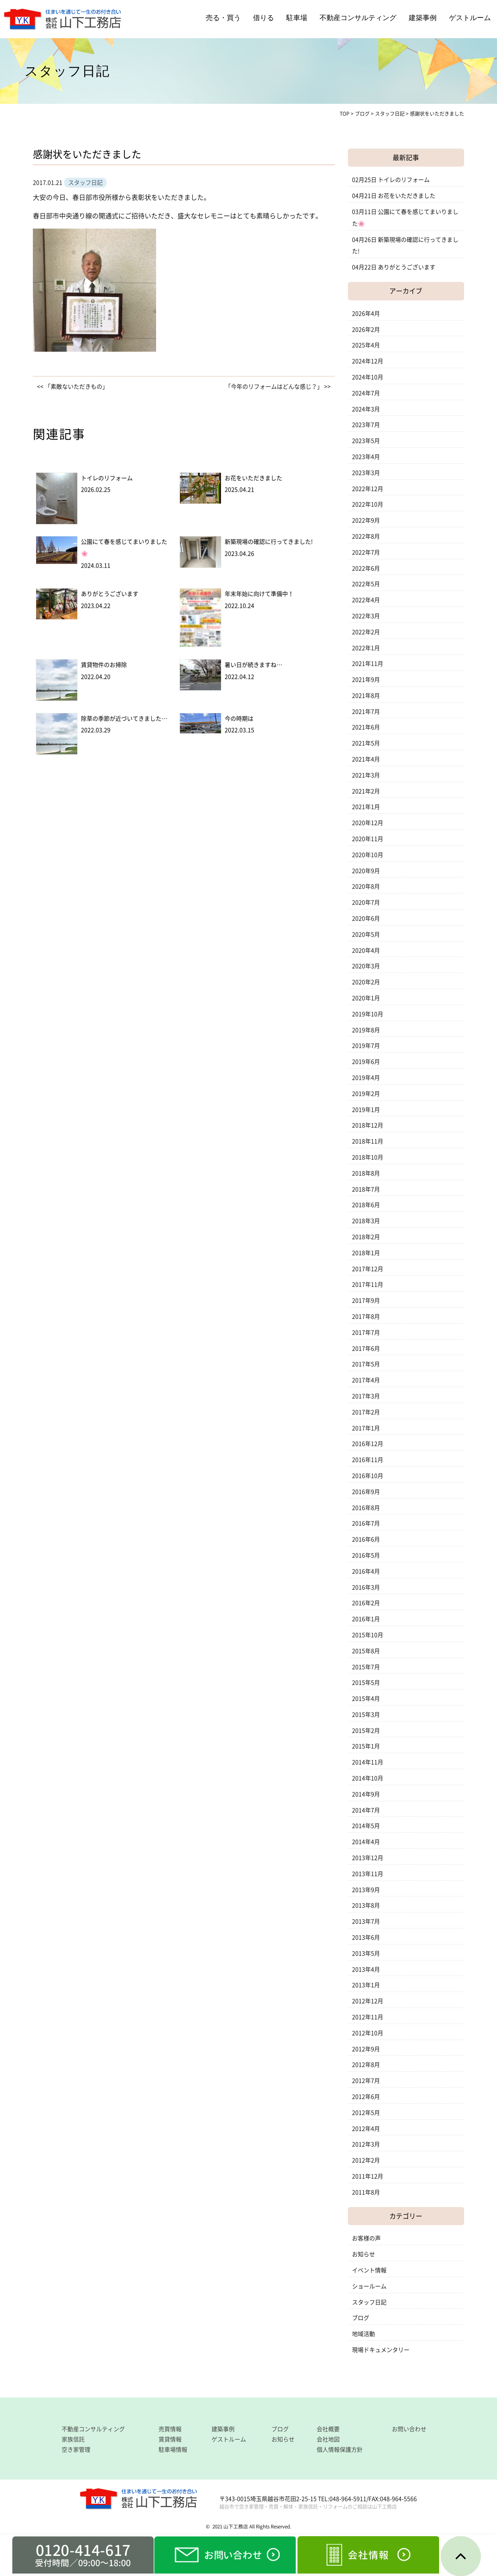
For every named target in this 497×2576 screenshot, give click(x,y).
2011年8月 (366, 2192)
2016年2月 (366, 1603)
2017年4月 (366, 1380)
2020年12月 (367, 823)
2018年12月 (367, 1125)
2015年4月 (366, 1698)
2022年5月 (366, 584)
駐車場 (296, 18)
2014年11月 (367, 1762)
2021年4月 (366, 759)
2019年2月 (366, 1094)
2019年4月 (366, 1078)
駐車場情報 (173, 2449)
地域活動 (363, 2334)
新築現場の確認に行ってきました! (269, 542)
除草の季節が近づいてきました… (124, 718)
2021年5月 (366, 743)
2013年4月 (366, 1969)
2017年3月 (366, 1396)
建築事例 (423, 18)
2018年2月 (366, 1237)
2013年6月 (366, 1937)
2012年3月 (366, 2144)
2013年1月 (366, 1985)
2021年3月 (366, 775)
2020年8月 (366, 886)
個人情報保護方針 (340, 2449)
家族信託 (73, 2439)
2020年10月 (367, 855)
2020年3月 (366, 966)
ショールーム (369, 2286)
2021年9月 (366, 679)
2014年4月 (366, 1842)
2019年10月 (367, 1014)
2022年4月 (366, 600)
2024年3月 (366, 409)
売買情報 (170, 2429)
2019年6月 (366, 1062)
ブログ (360, 2318)
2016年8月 (366, 1508)
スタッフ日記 (369, 2302)
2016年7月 (366, 1523)
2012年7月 (366, 2081)
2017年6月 (366, 1348)
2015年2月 (366, 1730)
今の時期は (239, 718)
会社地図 (328, 2439)
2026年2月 (366, 329)
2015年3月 (366, 1714)
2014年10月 (367, 1778)
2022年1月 (366, 648)
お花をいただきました (253, 478)
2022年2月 (366, 632)
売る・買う (223, 18)
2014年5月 (366, 1826)
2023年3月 (366, 473)
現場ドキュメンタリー (381, 2350)
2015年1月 (366, 1746)
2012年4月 (366, 2129)
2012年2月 (366, 2160)
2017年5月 (366, 1364)
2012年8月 (366, 2065)
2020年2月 (366, 982)
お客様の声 (366, 2238)
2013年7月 (366, 1921)
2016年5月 (366, 1555)
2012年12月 (367, 2001)
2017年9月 (366, 1300)
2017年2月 (366, 1412)
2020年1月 (366, 998)
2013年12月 (367, 1858)
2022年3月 (366, 616)
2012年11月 (367, 2017)
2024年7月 (366, 393)
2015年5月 (366, 1682)
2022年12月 (367, 489)
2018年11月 (367, 1141)
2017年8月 (366, 1316)
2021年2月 (366, 791)
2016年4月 (366, 1571)
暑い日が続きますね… (253, 665)
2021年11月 (367, 663)
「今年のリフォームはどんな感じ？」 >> (278, 386)
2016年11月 (367, 1460)
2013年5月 (366, 1953)
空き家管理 (76, 2449)
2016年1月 (366, 1619)
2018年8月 (366, 1173)
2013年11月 (367, 1874)
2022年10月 (367, 504)
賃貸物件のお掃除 (104, 665)
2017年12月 (367, 1269)
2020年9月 (366, 871)
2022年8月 (366, 536)
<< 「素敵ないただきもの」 (72, 386)
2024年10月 (367, 377)
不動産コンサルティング (358, 18)
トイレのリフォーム (107, 478)
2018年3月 (366, 1221)
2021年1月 (366, 807)
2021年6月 (366, 727)
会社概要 (328, 2429)
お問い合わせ (409, 2429)
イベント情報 (369, 2270)
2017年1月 (366, 1428)
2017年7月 (366, 1332)
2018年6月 (366, 1205)
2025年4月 (366, 345)
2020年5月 (366, 934)
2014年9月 (366, 1794)
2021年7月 (366, 711)
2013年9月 (366, 1890)
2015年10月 (367, 1635)
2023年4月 (366, 457)
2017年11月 (367, 1284)
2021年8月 (366, 695)
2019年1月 (366, 1110)
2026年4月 (366, 313)
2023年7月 (366, 425)
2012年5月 (366, 2113)
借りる (263, 18)
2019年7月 (366, 1046)
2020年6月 (366, 918)
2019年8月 (366, 1030)
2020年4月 (366, 950)
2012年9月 (366, 2049)
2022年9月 (366, 520)
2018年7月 (366, 1189)
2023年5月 (366, 441)
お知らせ (363, 2254)
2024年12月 (367, 361)
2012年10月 (367, 2033)
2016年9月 (366, 1492)
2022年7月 (366, 552)
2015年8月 (366, 1651)
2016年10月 (367, 1476)
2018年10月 (367, 1157)
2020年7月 (366, 902)
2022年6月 (366, 568)
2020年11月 (367, 839)
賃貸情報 (170, 2439)
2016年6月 (366, 1539)
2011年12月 (367, 2176)
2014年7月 (366, 1810)
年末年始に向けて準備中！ (259, 594)
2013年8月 (366, 1905)
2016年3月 (366, 1587)
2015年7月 (366, 1667)
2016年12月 (367, 1444)
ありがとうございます (109, 594)
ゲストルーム (470, 18)
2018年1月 (366, 1253)
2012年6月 (366, 2097)
